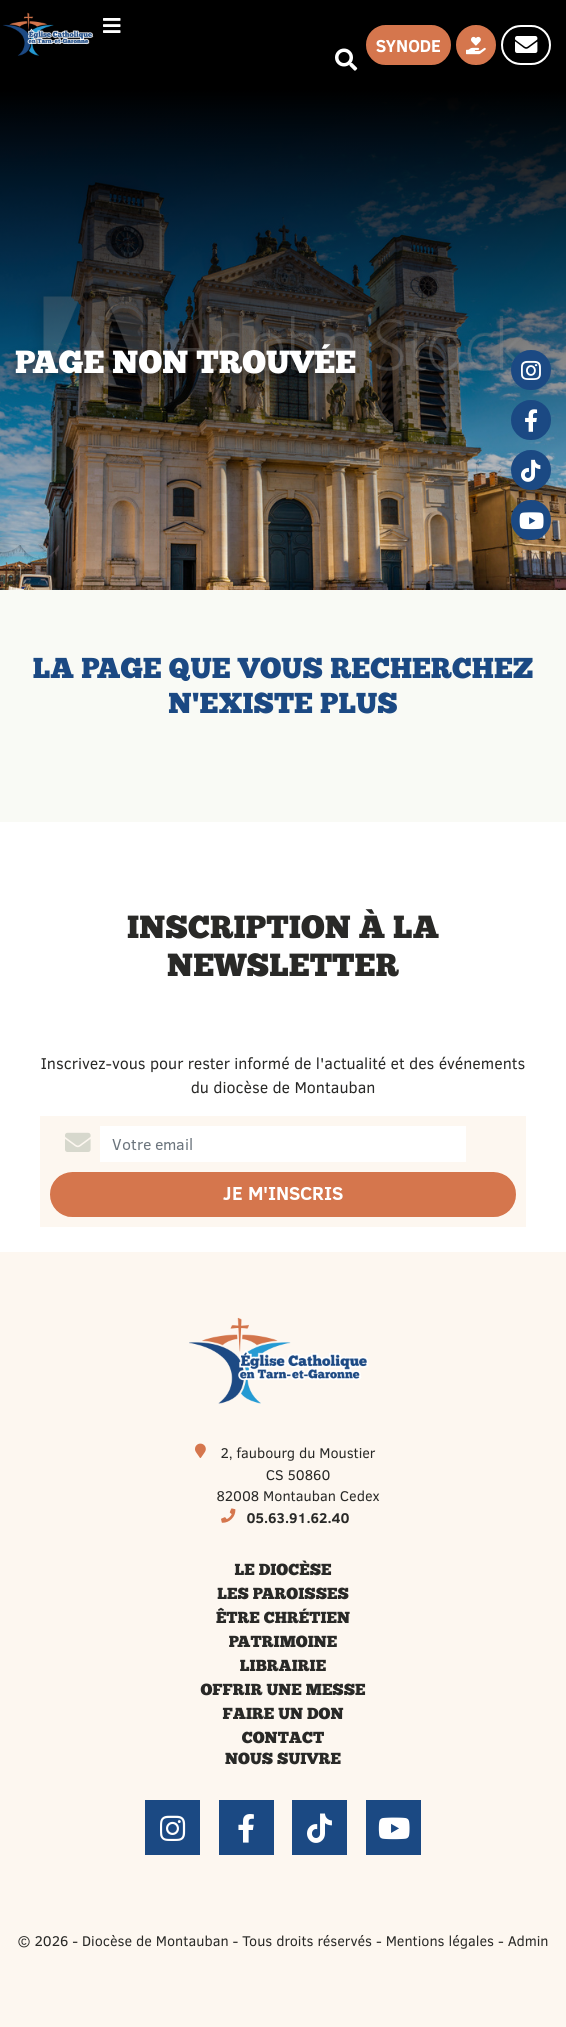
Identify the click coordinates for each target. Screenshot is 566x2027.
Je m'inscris (283, 1193)
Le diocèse (283, 1571)
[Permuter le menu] (112, 25)
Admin (528, 1940)
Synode (408, 45)
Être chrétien (283, 1619)
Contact (283, 1739)
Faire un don (283, 1715)
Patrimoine (283, 1643)
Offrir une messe (283, 1691)
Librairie (283, 1667)
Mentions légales (440, 1940)
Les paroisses (283, 1595)
